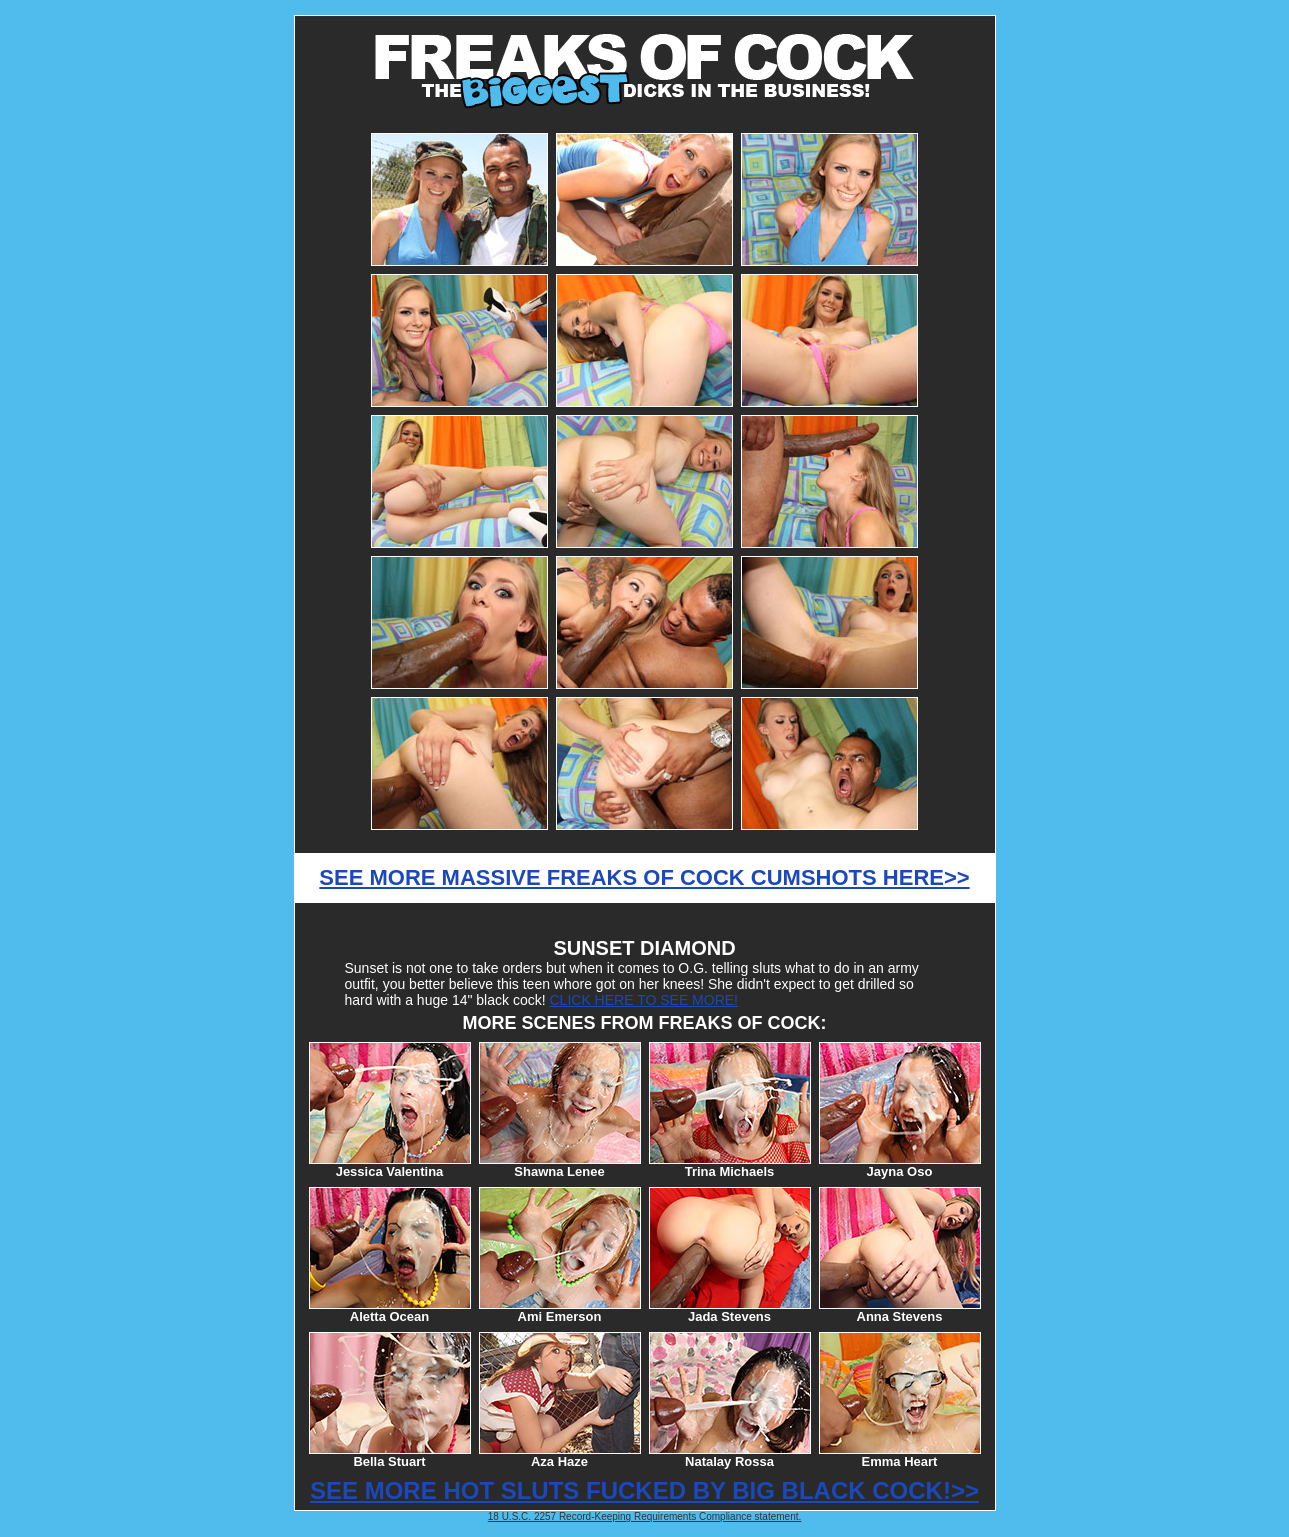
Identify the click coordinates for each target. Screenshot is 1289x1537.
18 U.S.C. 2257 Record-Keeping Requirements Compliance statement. (645, 1516)
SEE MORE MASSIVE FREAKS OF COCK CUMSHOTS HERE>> (644, 877)
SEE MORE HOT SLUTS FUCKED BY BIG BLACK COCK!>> (644, 1490)
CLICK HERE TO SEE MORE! (643, 1000)
